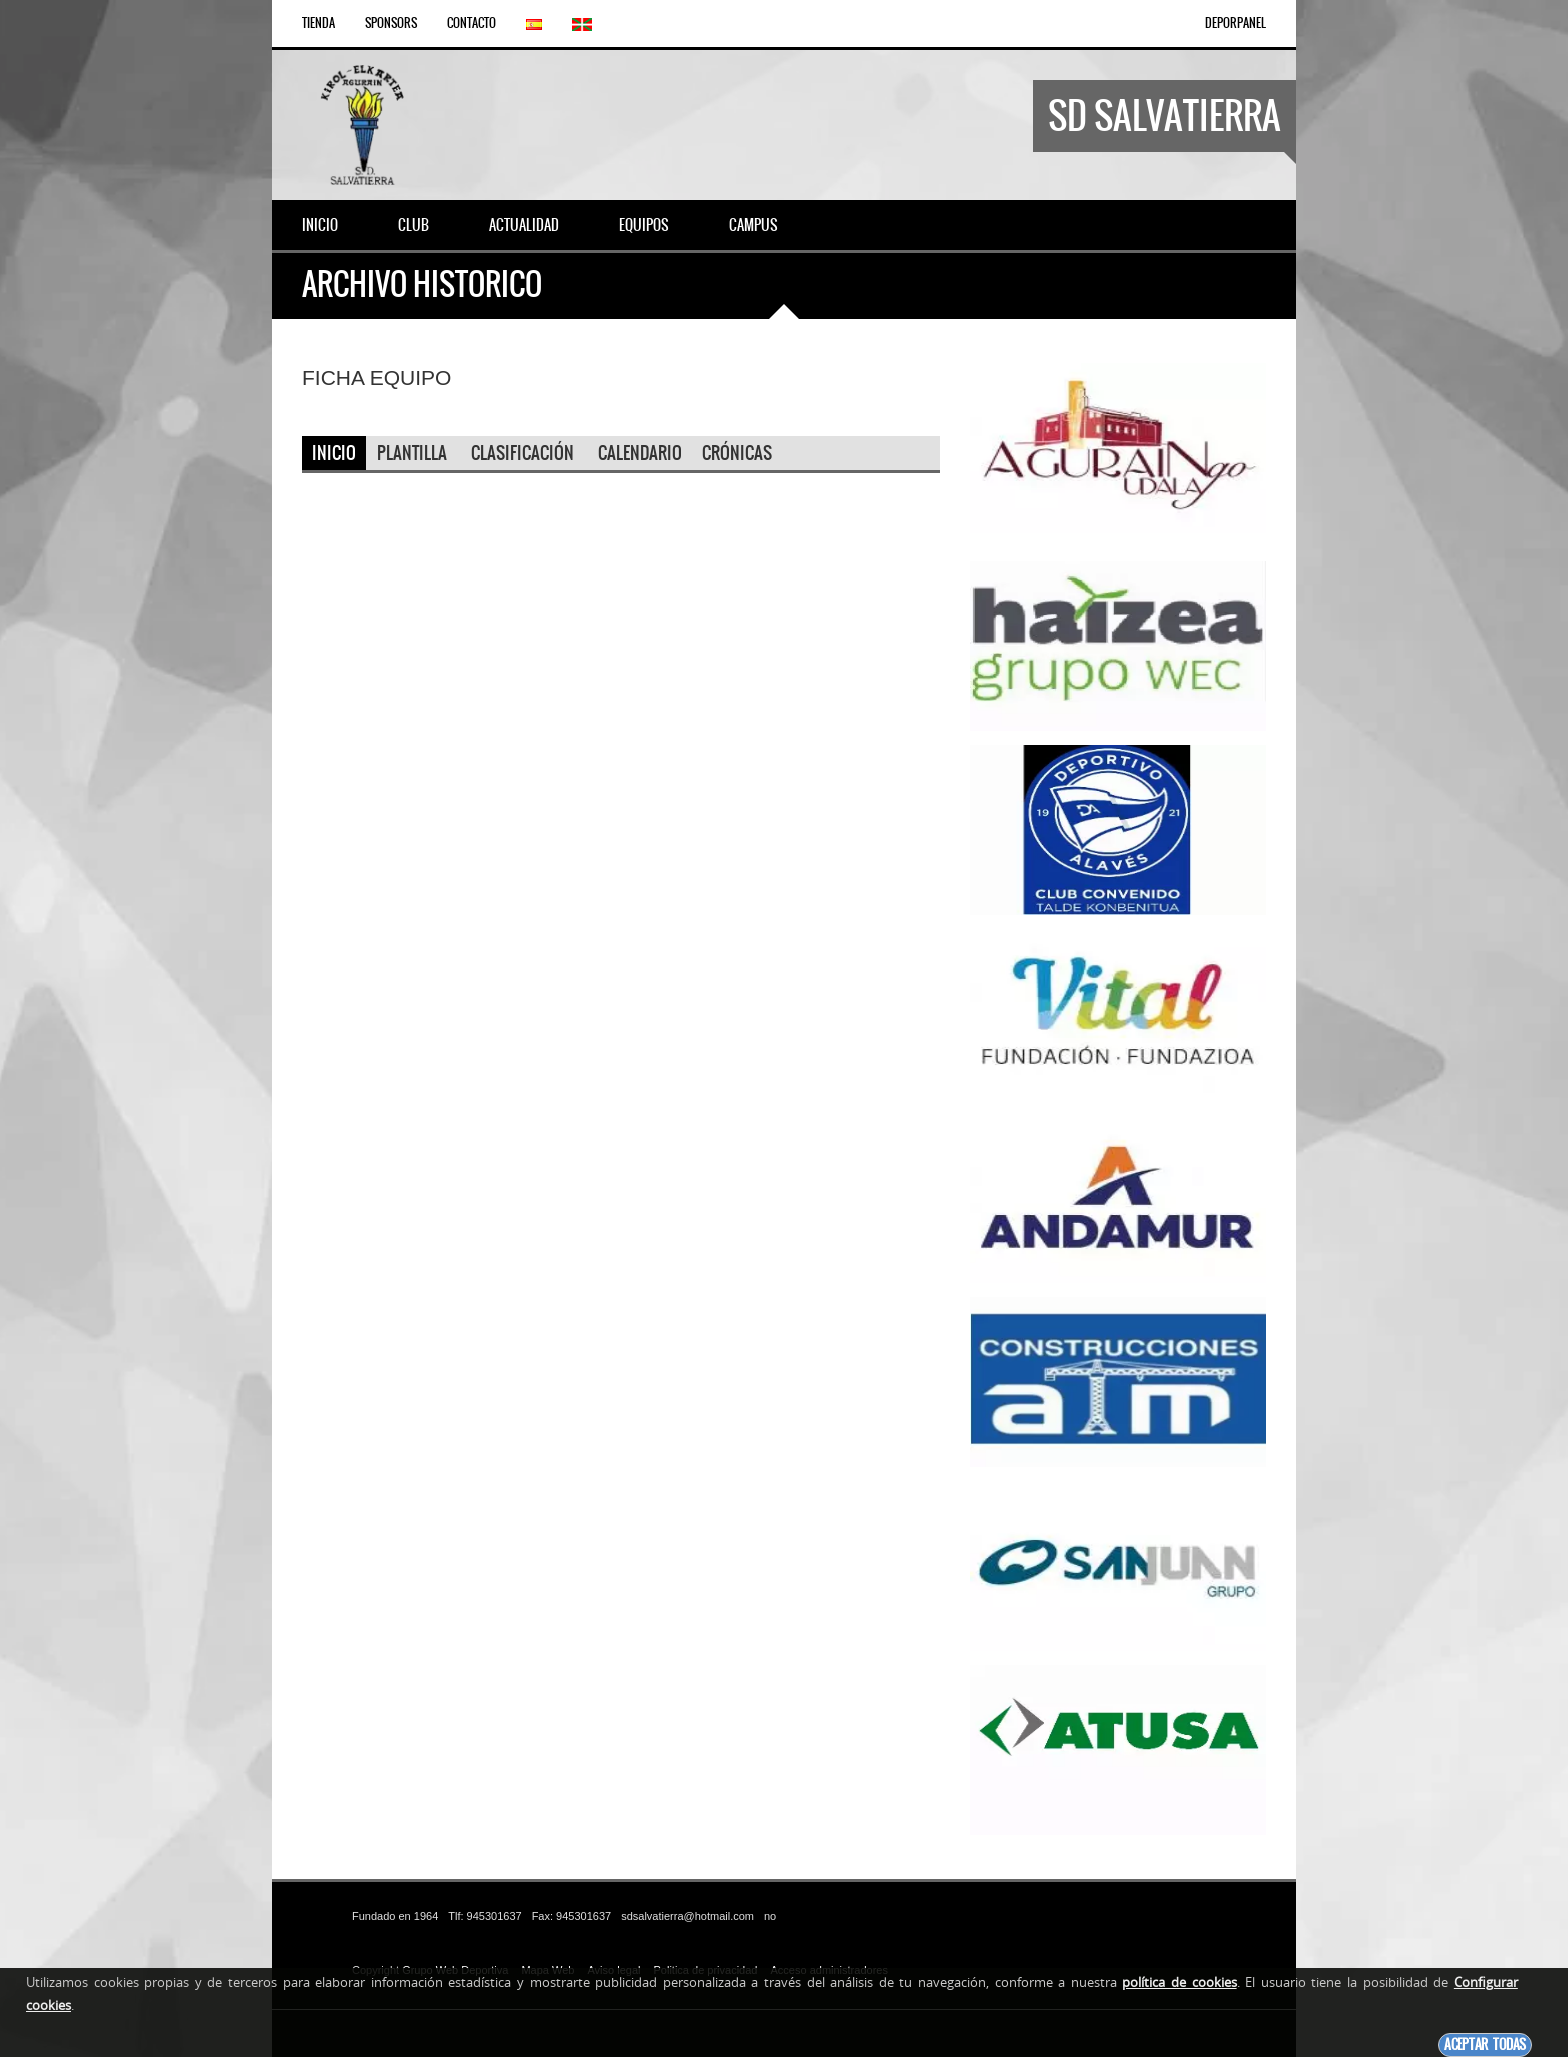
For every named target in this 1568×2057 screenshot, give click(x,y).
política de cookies (1179, 1982)
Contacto (471, 23)
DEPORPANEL (1235, 23)
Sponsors (391, 23)
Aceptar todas (1485, 2044)
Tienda (318, 23)
